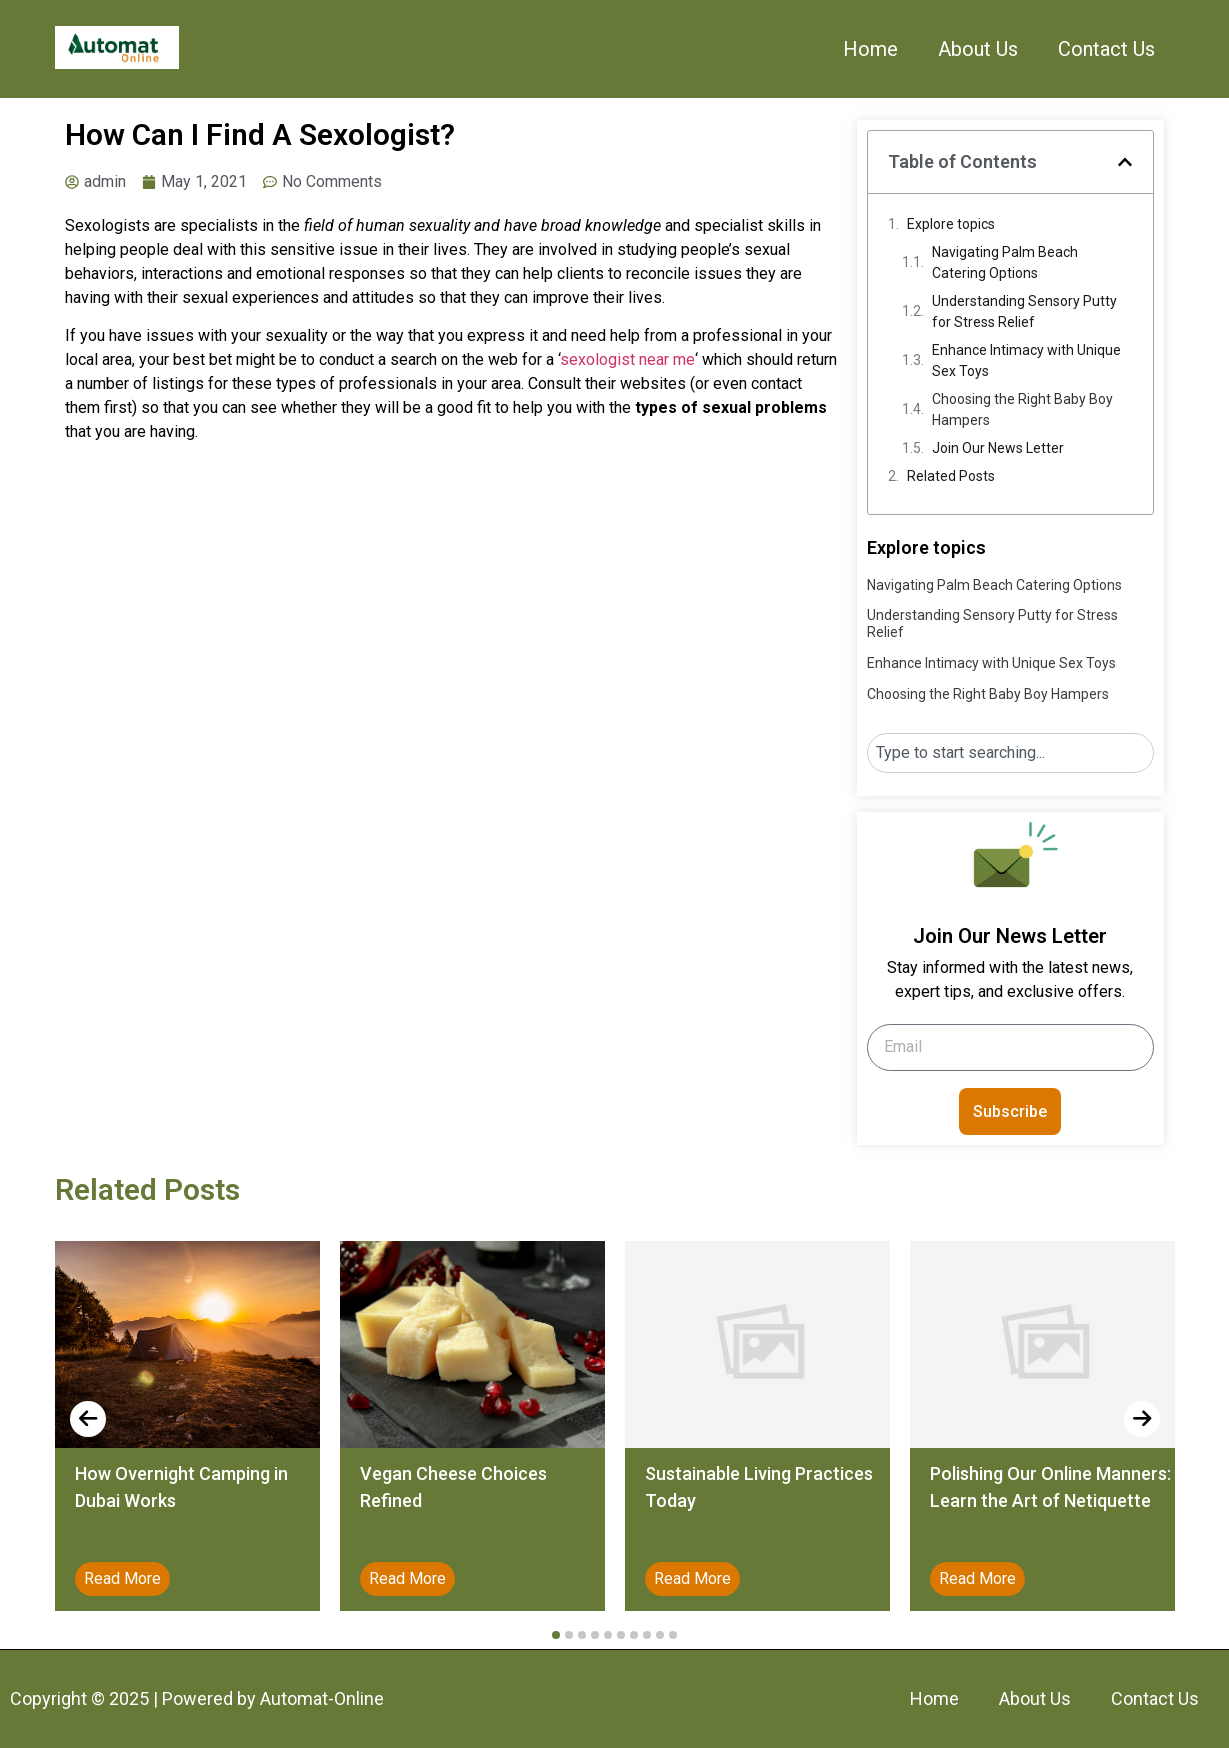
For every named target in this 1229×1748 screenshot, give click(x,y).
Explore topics (951, 224)
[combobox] (1010, 753)
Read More (122, 1578)
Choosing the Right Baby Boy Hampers (1022, 409)
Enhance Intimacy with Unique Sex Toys (1026, 360)
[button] (1125, 162)
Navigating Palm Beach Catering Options (1005, 262)
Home (870, 49)
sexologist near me (627, 359)
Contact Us (1106, 49)
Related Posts (951, 476)
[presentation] (88, 1419)
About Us (978, 49)
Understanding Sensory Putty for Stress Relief (1024, 311)
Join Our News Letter (998, 448)
